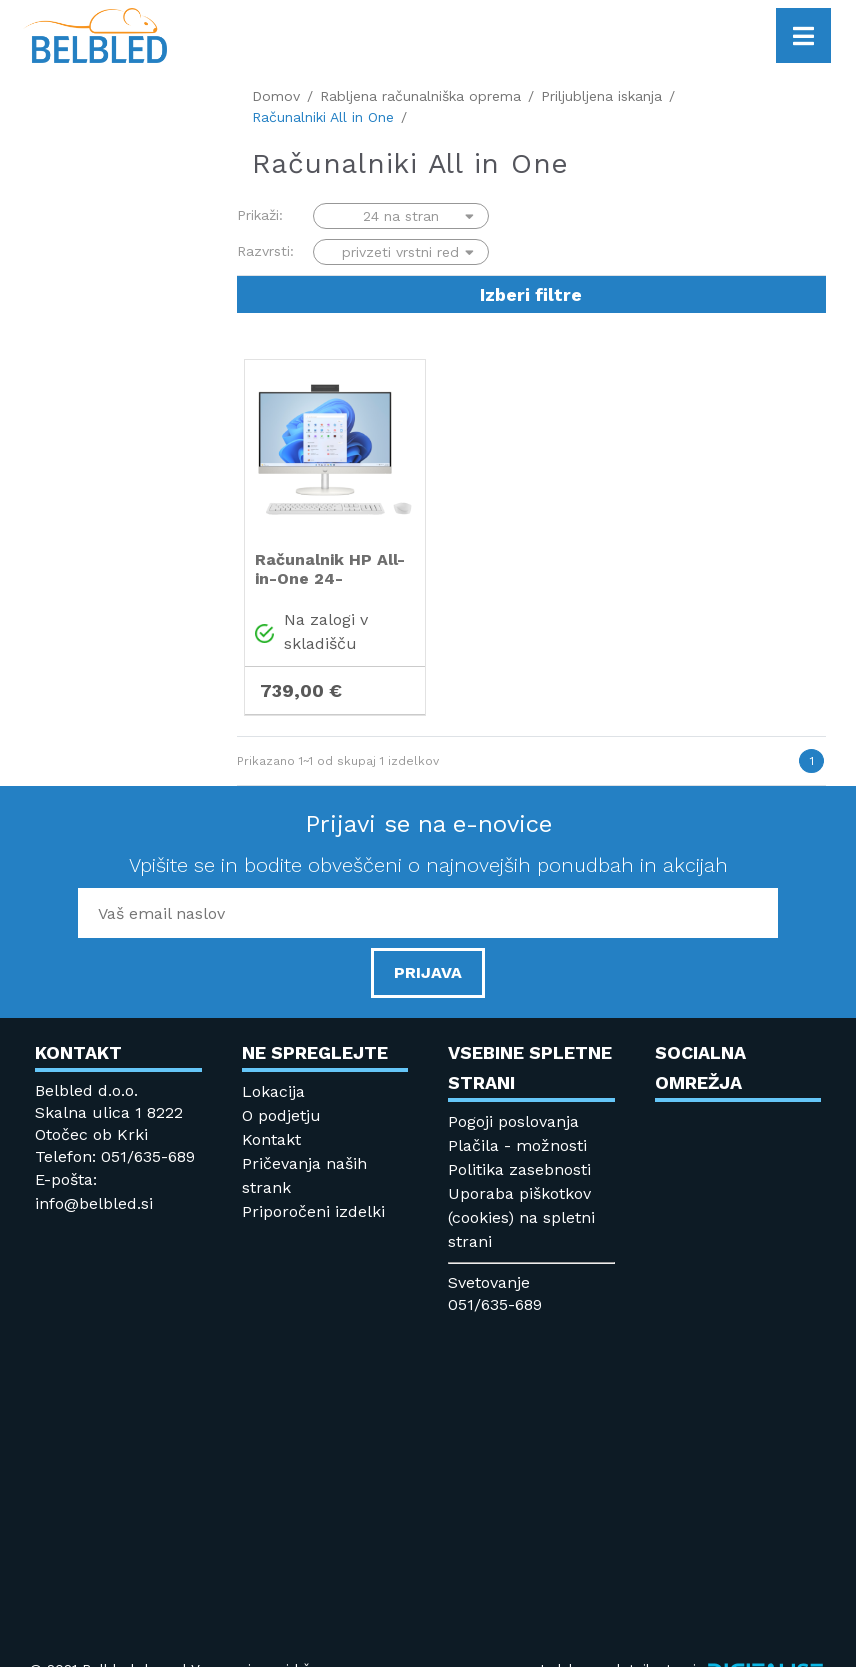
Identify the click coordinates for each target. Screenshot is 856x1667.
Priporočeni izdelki (313, 1211)
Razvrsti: (265, 251)
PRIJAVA (428, 972)
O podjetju (281, 1115)
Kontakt (271, 1139)
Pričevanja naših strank (304, 1175)
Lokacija (273, 1091)
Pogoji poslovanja (513, 1121)
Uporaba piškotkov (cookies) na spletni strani (521, 1217)
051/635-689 (495, 1304)
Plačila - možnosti (517, 1145)
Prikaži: (260, 215)
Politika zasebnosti (519, 1169)
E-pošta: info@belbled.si (94, 1191)
